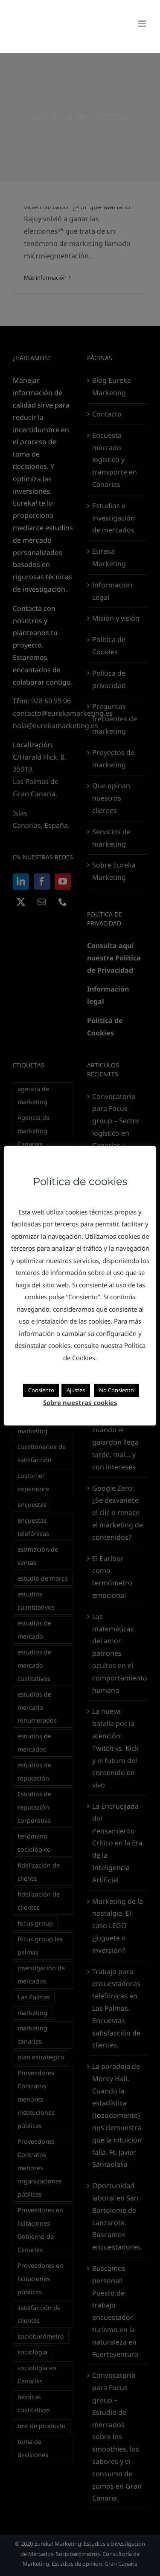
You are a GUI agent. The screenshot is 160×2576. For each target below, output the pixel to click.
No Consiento (116, 1390)
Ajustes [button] (76, 1390)
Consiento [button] (41, 1390)
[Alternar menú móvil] (142, 23)
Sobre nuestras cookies (80, 1402)
